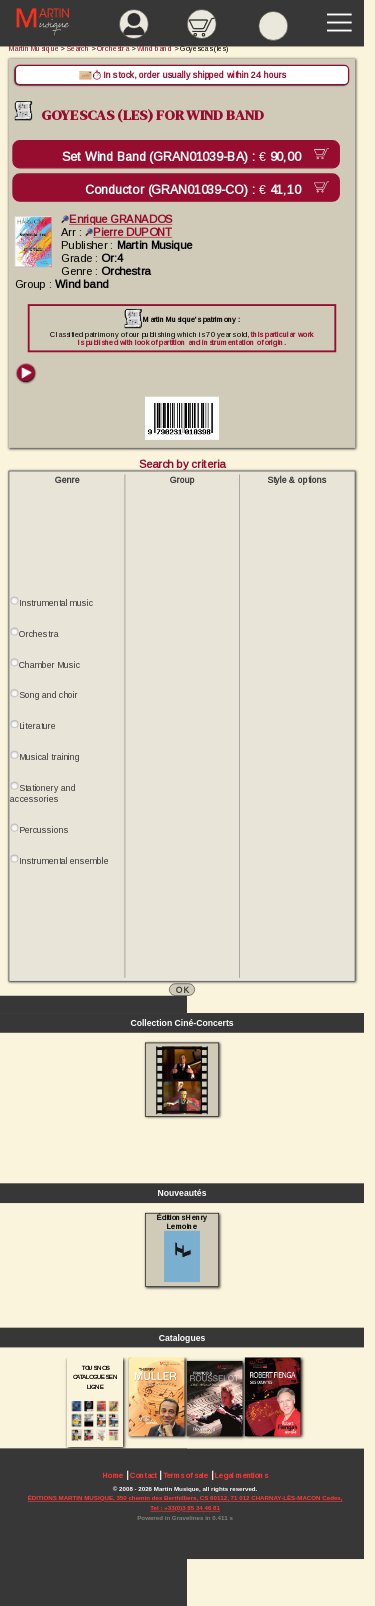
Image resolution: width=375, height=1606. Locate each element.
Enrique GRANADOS (116, 219)
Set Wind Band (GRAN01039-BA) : (185, 157)
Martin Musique (34, 48)
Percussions (43, 830)
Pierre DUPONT (128, 232)
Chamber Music (49, 665)
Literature (37, 726)
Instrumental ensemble (63, 861)
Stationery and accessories (42, 793)
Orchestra (38, 634)
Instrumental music (56, 603)
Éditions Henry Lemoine (181, 1248)
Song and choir (48, 695)
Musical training (49, 757)
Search (78, 48)
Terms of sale (185, 1475)
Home (113, 1475)
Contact (143, 1475)
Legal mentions (241, 1475)
